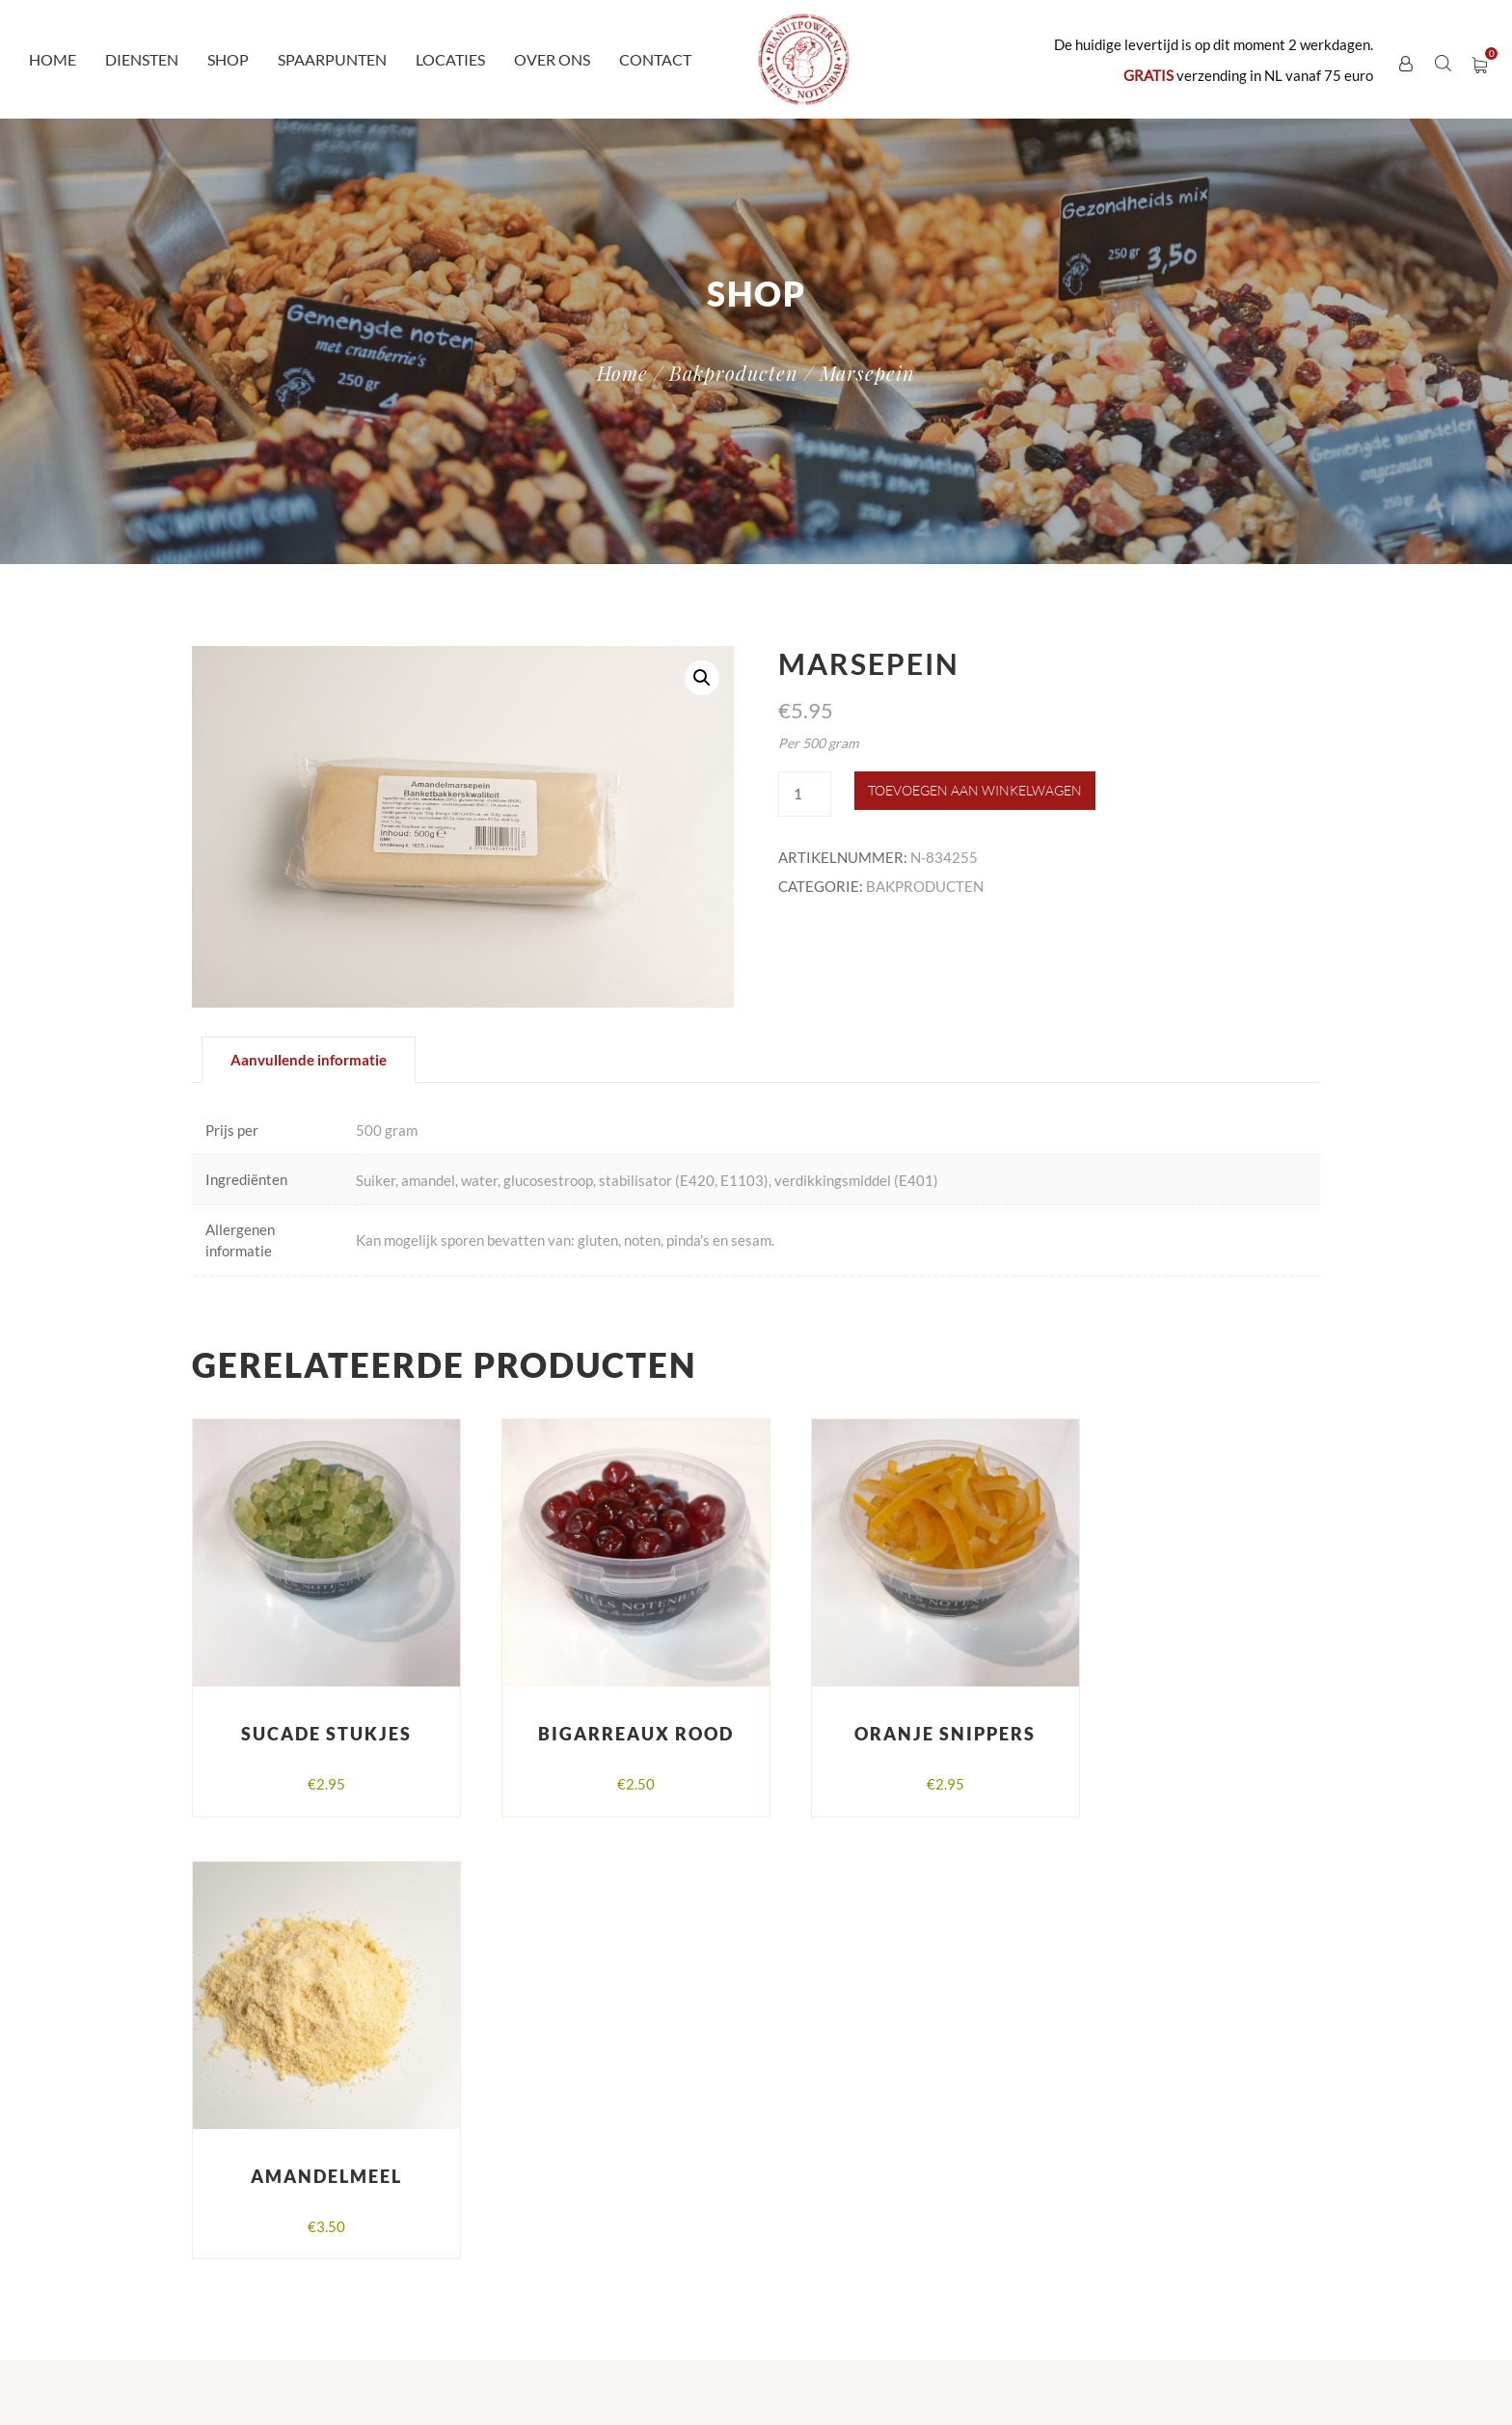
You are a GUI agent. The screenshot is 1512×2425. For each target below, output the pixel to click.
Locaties (450, 59)
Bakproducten (733, 373)
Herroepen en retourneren (1143, 2164)
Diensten (141, 59)
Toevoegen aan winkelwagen (975, 790)
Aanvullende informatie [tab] (308, 1059)
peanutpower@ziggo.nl (553, 2177)
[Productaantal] (804, 794)
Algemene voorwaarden (1135, 2087)
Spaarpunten (332, 59)
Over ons (552, 59)
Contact (655, 59)
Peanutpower (531, 2293)
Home (52, 59)
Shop (228, 59)
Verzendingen (1103, 2126)
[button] (702, 677)
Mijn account (1101, 2203)
